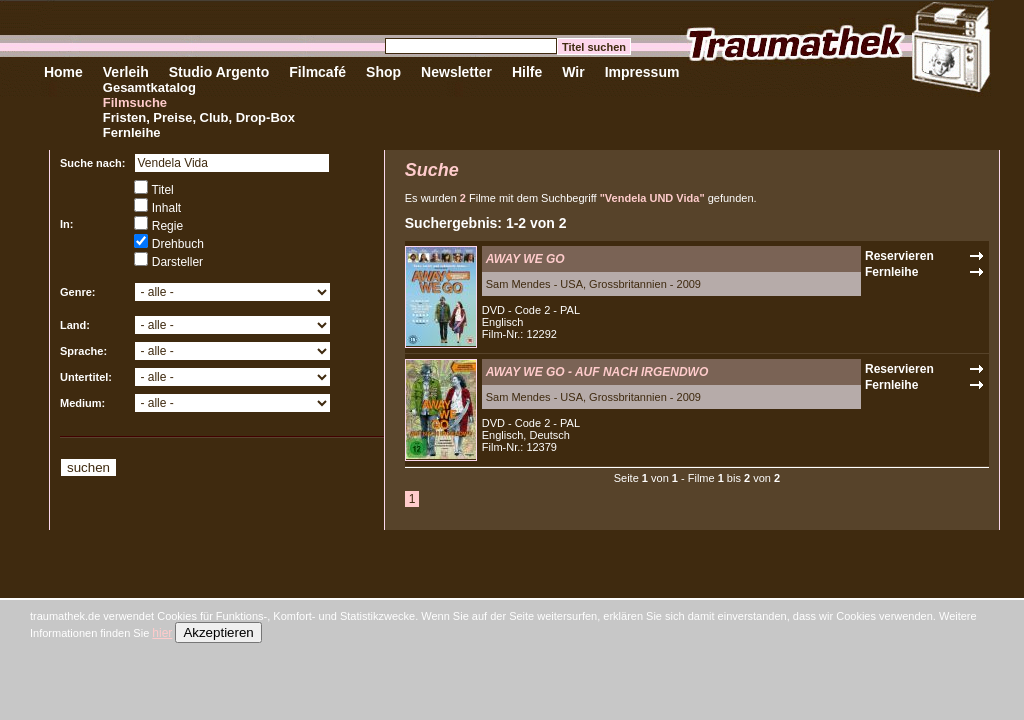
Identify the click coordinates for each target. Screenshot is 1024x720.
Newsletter (456, 72)
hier (162, 633)
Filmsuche (135, 102)
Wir (573, 72)
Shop (383, 72)
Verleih (126, 72)
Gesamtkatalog (149, 87)
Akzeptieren (218, 632)
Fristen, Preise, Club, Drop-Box (199, 117)
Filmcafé (317, 72)
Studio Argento (219, 72)
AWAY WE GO (525, 259)
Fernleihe (132, 132)
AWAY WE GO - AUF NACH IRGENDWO (597, 372)
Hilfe (527, 72)
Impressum (642, 72)
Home (63, 72)
